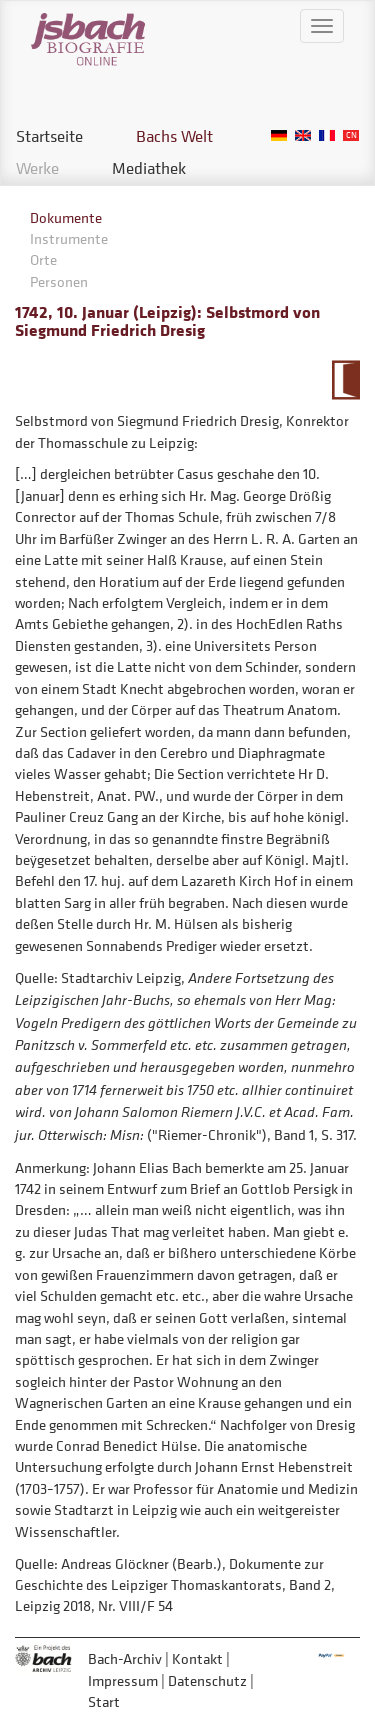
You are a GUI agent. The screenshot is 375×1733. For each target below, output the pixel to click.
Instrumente (69, 238)
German (279, 135)
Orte (43, 259)
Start (104, 1701)
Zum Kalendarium (345, 380)
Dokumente (66, 217)
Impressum (123, 1680)
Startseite (49, 136)
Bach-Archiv (125, 1658)
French (327, 135)
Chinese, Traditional (351, 135)
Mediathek (149, 168)
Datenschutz (207, 1680)
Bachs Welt (174, 136)
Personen (59, 281)
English (303, 135)
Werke (37, 168)
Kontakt (197, 1658)
